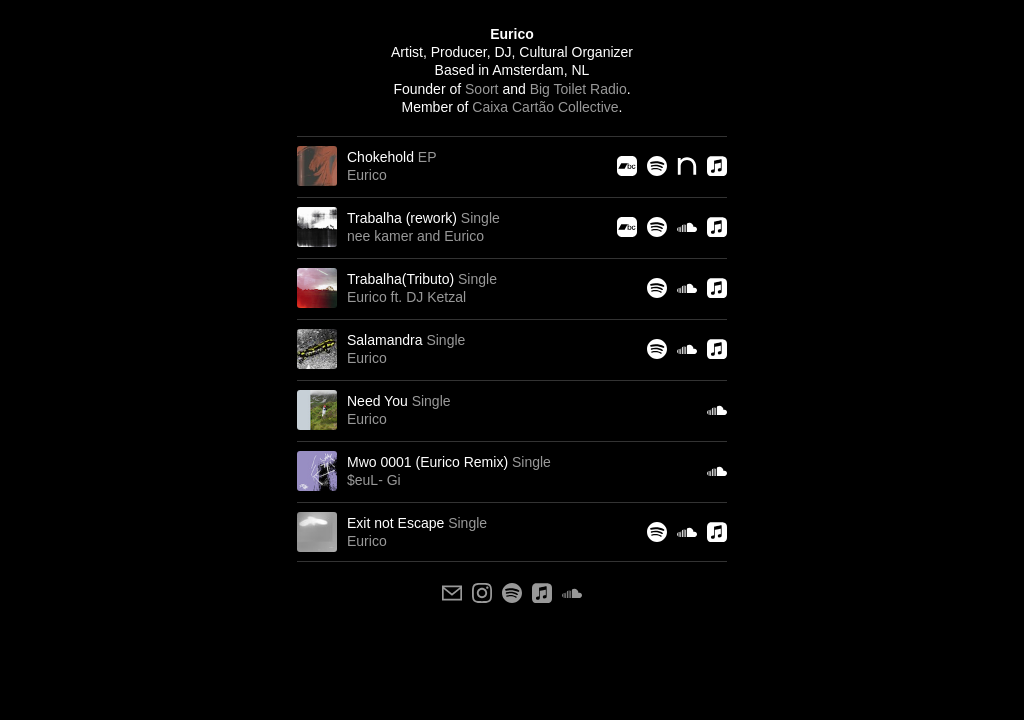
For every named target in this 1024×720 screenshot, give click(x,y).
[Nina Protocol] (687, 166)
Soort (481, 89)
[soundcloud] (572, 593)
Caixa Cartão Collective (545, 107)
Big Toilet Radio (578, 89)
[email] (452, 593)
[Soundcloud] (687, 227)
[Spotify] (657, 166)
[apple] (542, 593)
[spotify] (512, 593)
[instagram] (482, 593)
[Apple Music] (717, 166)
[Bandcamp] (627, 166)
